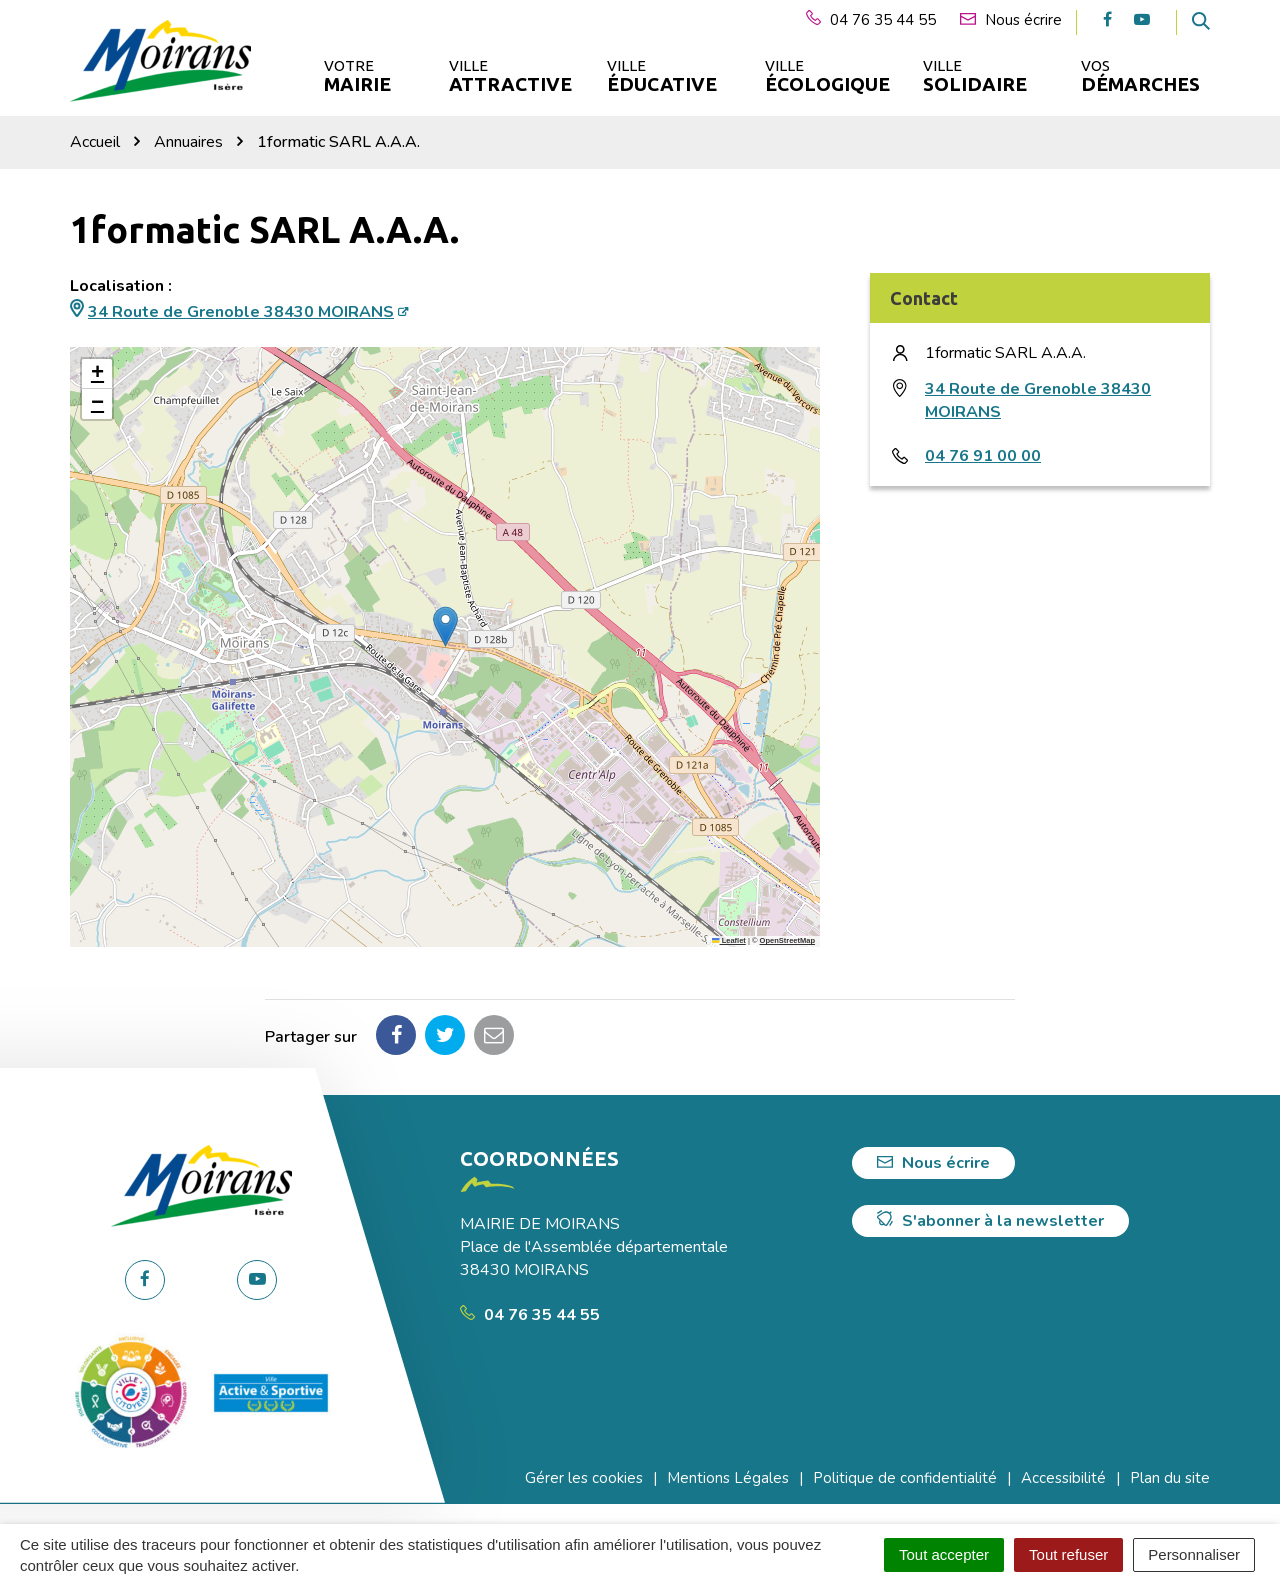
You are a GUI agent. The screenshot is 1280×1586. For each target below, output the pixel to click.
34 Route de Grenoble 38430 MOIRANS (241, 312)
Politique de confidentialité (905, 1478)
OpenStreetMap (787, 940)
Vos (1140, 76)
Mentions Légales (728, 1478)
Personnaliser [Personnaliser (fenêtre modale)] (1194, 1554)
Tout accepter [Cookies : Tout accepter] (944, 1554)
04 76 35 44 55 (530, 1315)
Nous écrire (933, 1163)
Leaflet (729, 940)
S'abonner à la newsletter (990, 1221)
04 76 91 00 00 (983, 456)
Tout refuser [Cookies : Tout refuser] (1068, 1554)
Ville (509, 76)
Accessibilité (1063, 1478)
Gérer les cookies (584, 1478)
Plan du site (1170, 1478)
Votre (357, 76)
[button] (445, 626)
